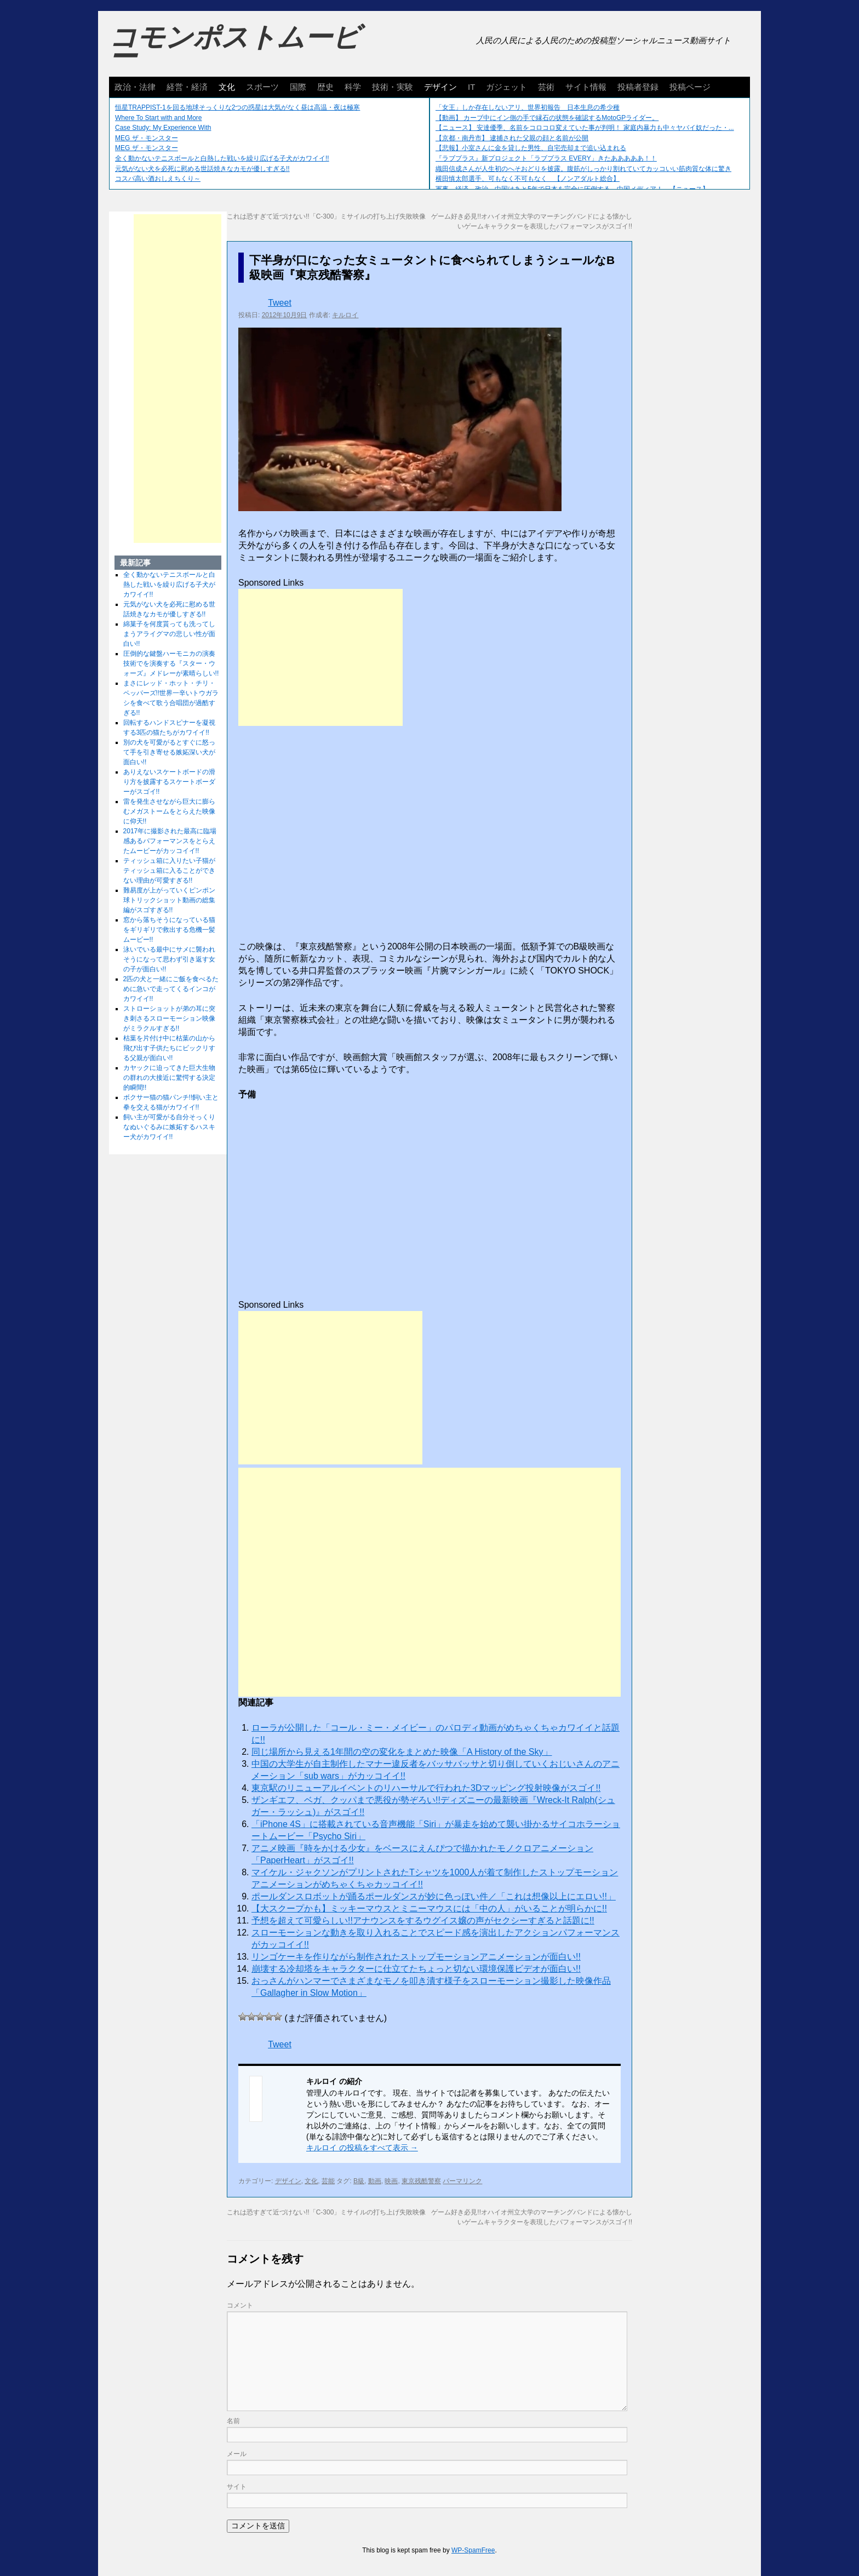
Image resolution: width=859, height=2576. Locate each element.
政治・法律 (135, 86)
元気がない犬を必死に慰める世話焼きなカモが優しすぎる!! (202, 169)
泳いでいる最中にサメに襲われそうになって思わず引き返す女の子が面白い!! (169, 959)
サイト (237, 2487)
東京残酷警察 (421, 2181)
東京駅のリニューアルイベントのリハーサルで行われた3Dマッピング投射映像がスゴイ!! (425, 1788)
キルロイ (345, 315)
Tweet (279, 302)
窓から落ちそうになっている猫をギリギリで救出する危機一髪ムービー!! (169, 929)
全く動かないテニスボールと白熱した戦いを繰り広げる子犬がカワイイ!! (222, 158)
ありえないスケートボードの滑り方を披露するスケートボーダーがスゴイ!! (169, 781)
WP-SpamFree (473, 2550)
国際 (298, 86)
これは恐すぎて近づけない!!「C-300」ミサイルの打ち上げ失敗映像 (326, 216)
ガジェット (506, 86)
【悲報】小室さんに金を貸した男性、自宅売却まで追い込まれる (531, 148)
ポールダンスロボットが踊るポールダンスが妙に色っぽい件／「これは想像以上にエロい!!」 (433, 1896)
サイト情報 (585, 86)
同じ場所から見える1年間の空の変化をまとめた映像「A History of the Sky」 (401, 1751)
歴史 (325, 86)
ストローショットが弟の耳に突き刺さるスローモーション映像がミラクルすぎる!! (169, 1018)
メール (237, 2454)
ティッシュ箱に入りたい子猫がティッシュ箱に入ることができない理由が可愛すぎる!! (169, 870)
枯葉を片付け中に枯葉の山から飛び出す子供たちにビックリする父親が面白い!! (169, 1048)
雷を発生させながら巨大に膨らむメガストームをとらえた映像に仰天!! (169, 811)
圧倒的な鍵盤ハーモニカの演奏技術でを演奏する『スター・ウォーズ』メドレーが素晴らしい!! (171, 663)
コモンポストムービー (234, 47)
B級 (358, 2181)
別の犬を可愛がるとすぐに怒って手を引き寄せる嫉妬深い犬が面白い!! (169, 752)
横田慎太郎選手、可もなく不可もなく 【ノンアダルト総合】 (528, 178)
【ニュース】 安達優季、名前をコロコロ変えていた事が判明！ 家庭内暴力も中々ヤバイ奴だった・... (585, 127)
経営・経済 (187, 86)
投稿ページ (690, 86)
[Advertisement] (320, 657)
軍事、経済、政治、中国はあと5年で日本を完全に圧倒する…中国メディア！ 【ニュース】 (572, 189)
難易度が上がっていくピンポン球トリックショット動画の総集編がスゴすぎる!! (169, 900)
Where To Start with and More (158, 118)
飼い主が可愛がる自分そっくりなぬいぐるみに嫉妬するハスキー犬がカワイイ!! (169, 1127)
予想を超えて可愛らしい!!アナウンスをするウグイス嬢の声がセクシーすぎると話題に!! (422, 1920)
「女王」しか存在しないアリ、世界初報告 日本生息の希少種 (528, 107)
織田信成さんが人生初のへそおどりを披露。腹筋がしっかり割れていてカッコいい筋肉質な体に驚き (583, 169)
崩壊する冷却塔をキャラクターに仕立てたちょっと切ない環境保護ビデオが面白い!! (416, 1968)
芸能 (328, 2181)
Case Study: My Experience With (163, 127)
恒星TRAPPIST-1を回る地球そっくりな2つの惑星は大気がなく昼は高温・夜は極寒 (237, 107)
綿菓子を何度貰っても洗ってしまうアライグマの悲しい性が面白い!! (169, 634)
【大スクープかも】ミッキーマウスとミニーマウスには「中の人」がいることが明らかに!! (429, 1908)
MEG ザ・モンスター (146, 138)
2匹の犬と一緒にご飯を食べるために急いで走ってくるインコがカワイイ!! (171, 989)
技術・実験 (392, 86)
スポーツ (262, 86)
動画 (374, 2181)
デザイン (440, 86)
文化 (227, 86)
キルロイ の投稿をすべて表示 (362, 2147)
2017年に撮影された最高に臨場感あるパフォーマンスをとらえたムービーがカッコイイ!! (170, 841)
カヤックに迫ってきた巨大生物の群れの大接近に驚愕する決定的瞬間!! (169, 1077)
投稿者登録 (637, 86)
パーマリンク (462, 2181)
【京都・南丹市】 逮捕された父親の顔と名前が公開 (512, 138)
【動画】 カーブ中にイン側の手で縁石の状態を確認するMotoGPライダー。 (547, 118)
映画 (391, 2181)
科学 (353, 86)
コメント (240, 2305)
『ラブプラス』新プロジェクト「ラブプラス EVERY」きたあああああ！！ (546, 158)
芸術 (546, 86)
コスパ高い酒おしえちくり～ (158, 178)
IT (471, 86)
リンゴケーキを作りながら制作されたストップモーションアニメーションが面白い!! (416, 1956)
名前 (233, 2421)
